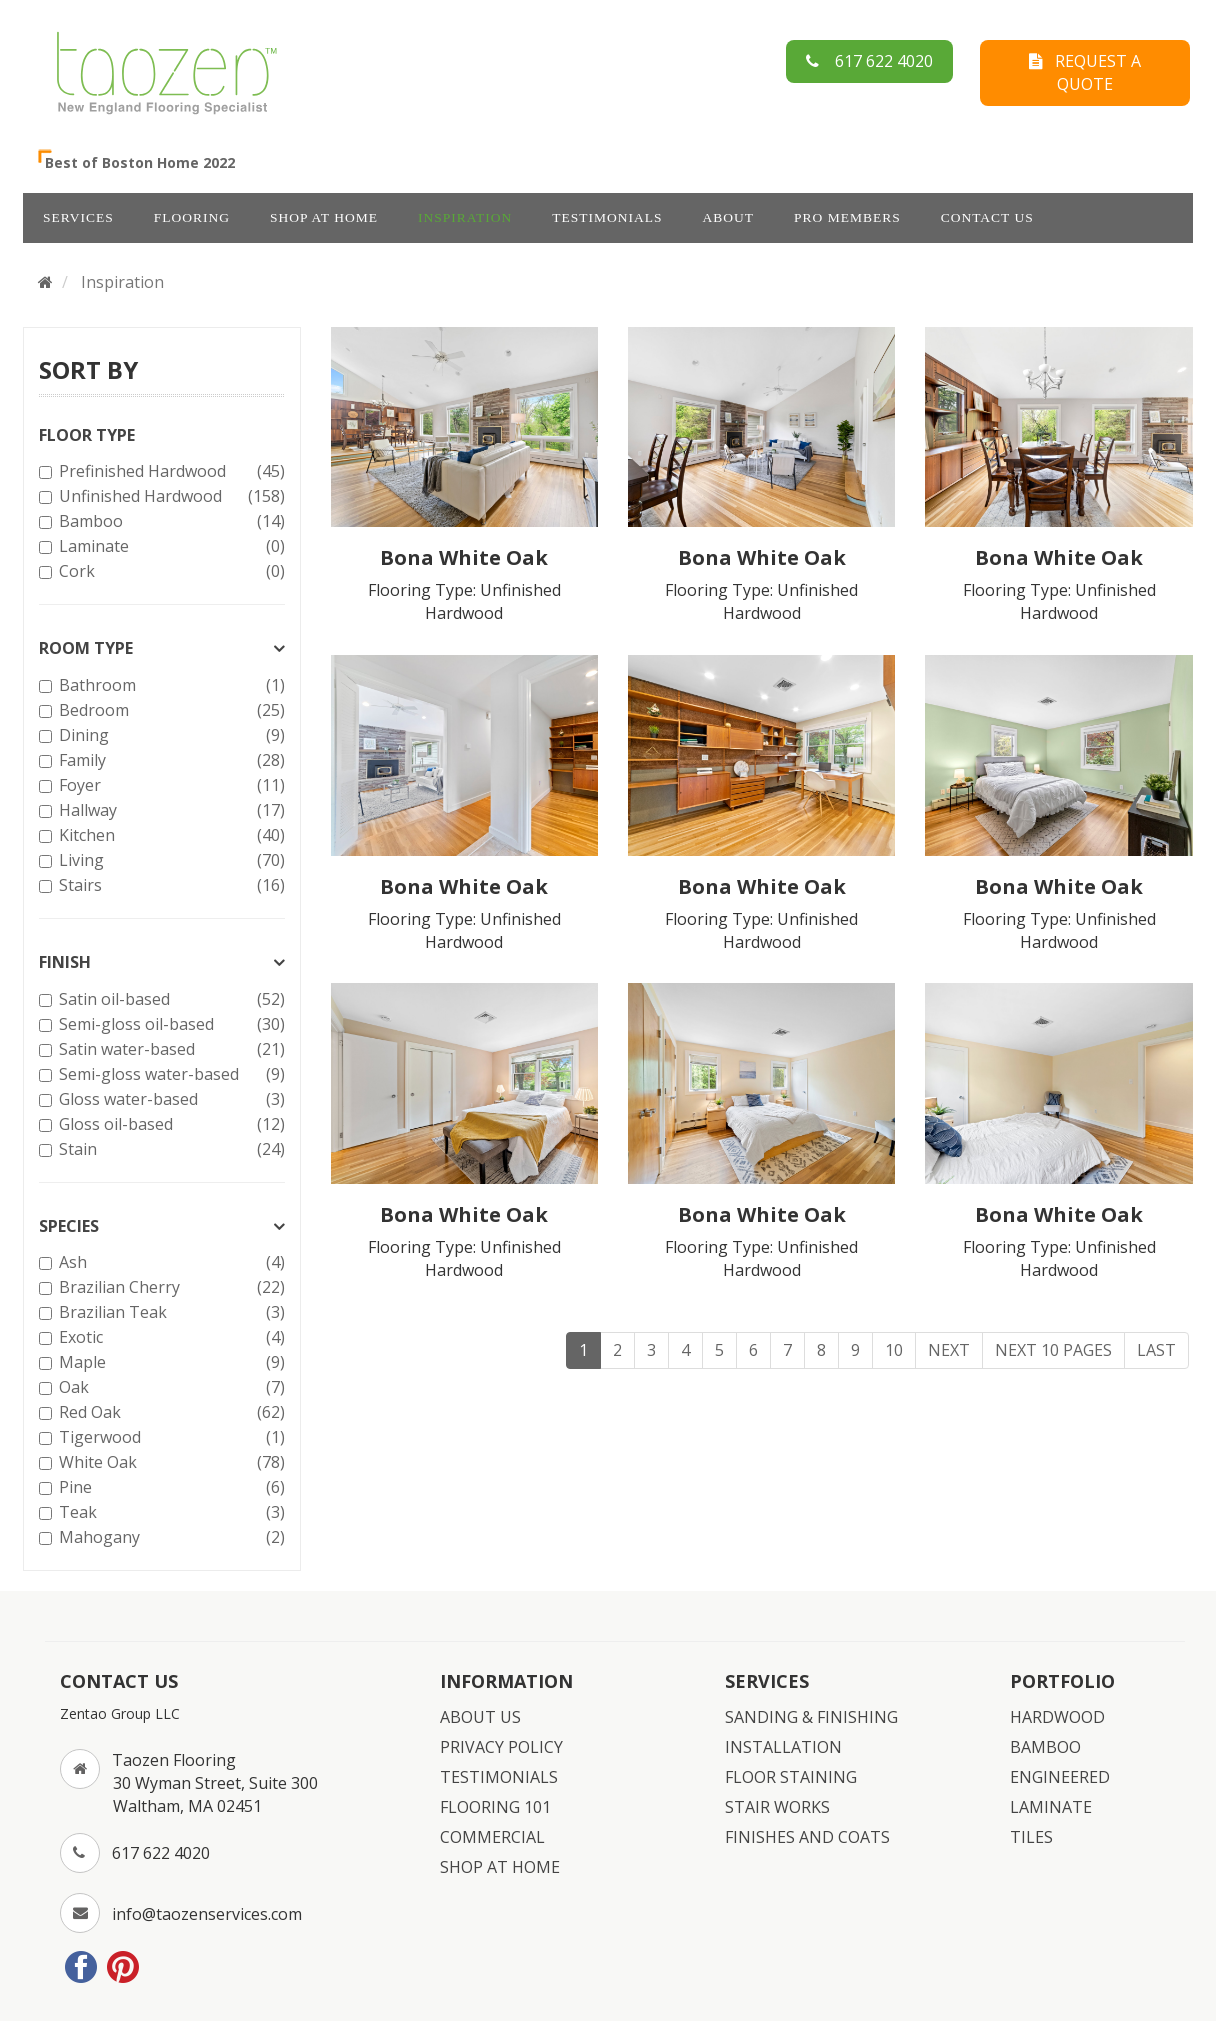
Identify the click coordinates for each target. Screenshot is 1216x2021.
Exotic (169, 1337)
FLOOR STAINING (791, 1777)
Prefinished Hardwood (169, 471)
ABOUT (729, 217)
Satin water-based (169, 1049)
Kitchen (169, 835)
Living (169, 860)
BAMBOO (1045, 1747)
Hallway (169, 810)
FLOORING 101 (495, 1807)
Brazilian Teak (169, 1312)
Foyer (169, 785)
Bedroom (169, 710)
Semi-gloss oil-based (169, 1024)
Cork (169, 571)
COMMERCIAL (492, 1837)
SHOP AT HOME (324, 217)
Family (169, 760)
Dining (169, 735)
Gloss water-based (169, 1099)
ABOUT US (480, 1717)
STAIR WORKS (777, 1807)
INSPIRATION (465, 217)
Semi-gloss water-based (169, 1074)
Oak (169, 1387)
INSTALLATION (783, 1747)
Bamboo (169, 521)
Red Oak (169, 1412)
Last (1156, 1350)
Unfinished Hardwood (169, 496)
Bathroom (169, 685)
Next (949, 1350)
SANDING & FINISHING (811, 1717)
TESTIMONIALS (607, 217)
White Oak (169, 1462)
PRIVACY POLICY (501, 1747)
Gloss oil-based (169, 1124)
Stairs (169, 885)
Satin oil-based (169, 999)
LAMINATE (1051, 1807)
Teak (169, 1512)
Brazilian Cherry (169, 1287)
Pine (169, 1487)
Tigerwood (169, 1437)
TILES (1031, 1837)
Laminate (169, 546)
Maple (169, 1362)
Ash (169, 1262)
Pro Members (847, 217)
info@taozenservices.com (207, 1914)
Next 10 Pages (1053, 1350)
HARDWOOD (1057, 1717)
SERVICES (78, 217)
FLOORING (192, 217)
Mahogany (169, 1537)
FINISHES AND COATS (807, 1837)
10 (894, 1350)
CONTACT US (987, 217)
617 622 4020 (869, 61)
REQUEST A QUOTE (1085, 72)
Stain (169, 1149)
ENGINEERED (1060, 1777)
